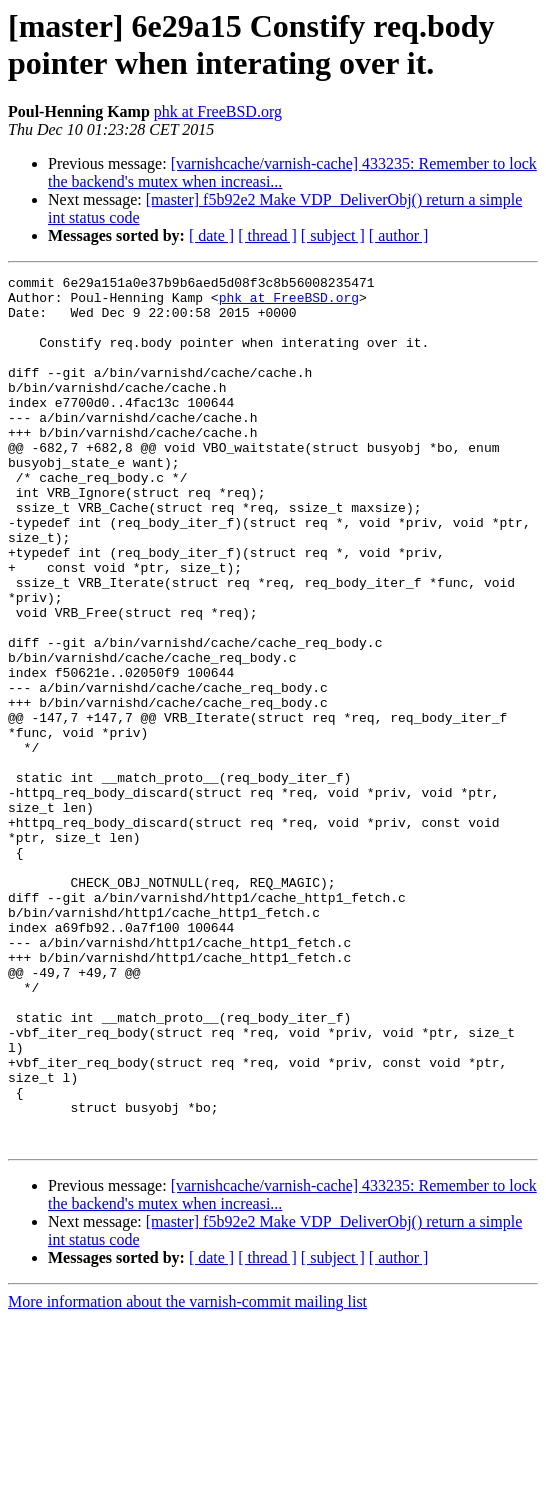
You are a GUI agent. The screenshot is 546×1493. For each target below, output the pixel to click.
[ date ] (211, 235)
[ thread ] (267, 235)
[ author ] (399, 235)
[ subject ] (333, 235)
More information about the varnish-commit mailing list (187, 1475)
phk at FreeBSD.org (218, 111)
